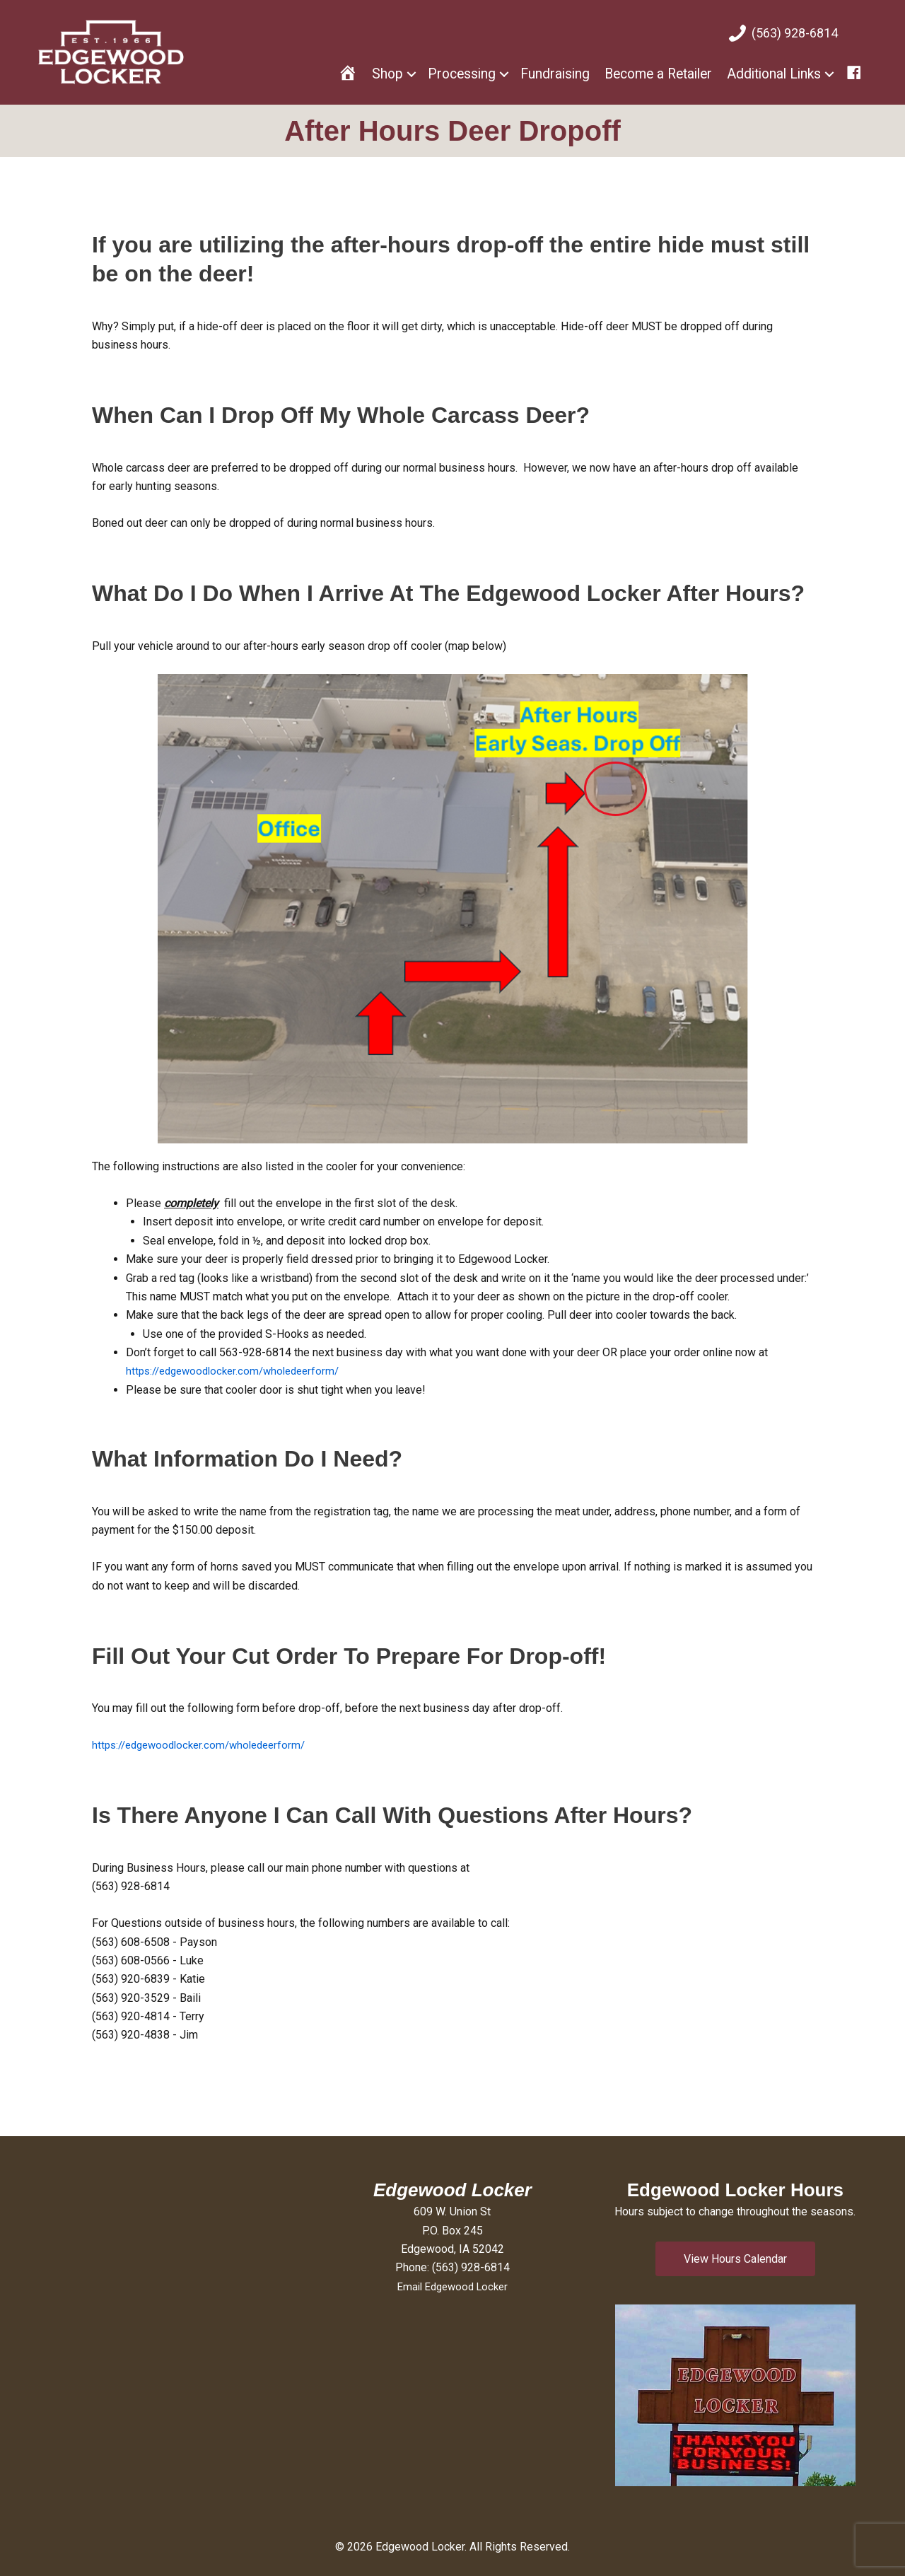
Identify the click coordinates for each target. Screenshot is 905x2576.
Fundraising (555, 74)
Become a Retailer (658, 74)
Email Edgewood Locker (452, 2286)
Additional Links (774, 74)
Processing (462, 74)
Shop (387, 74)
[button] (735, 2259)
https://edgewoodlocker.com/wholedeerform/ (240, 1370)
